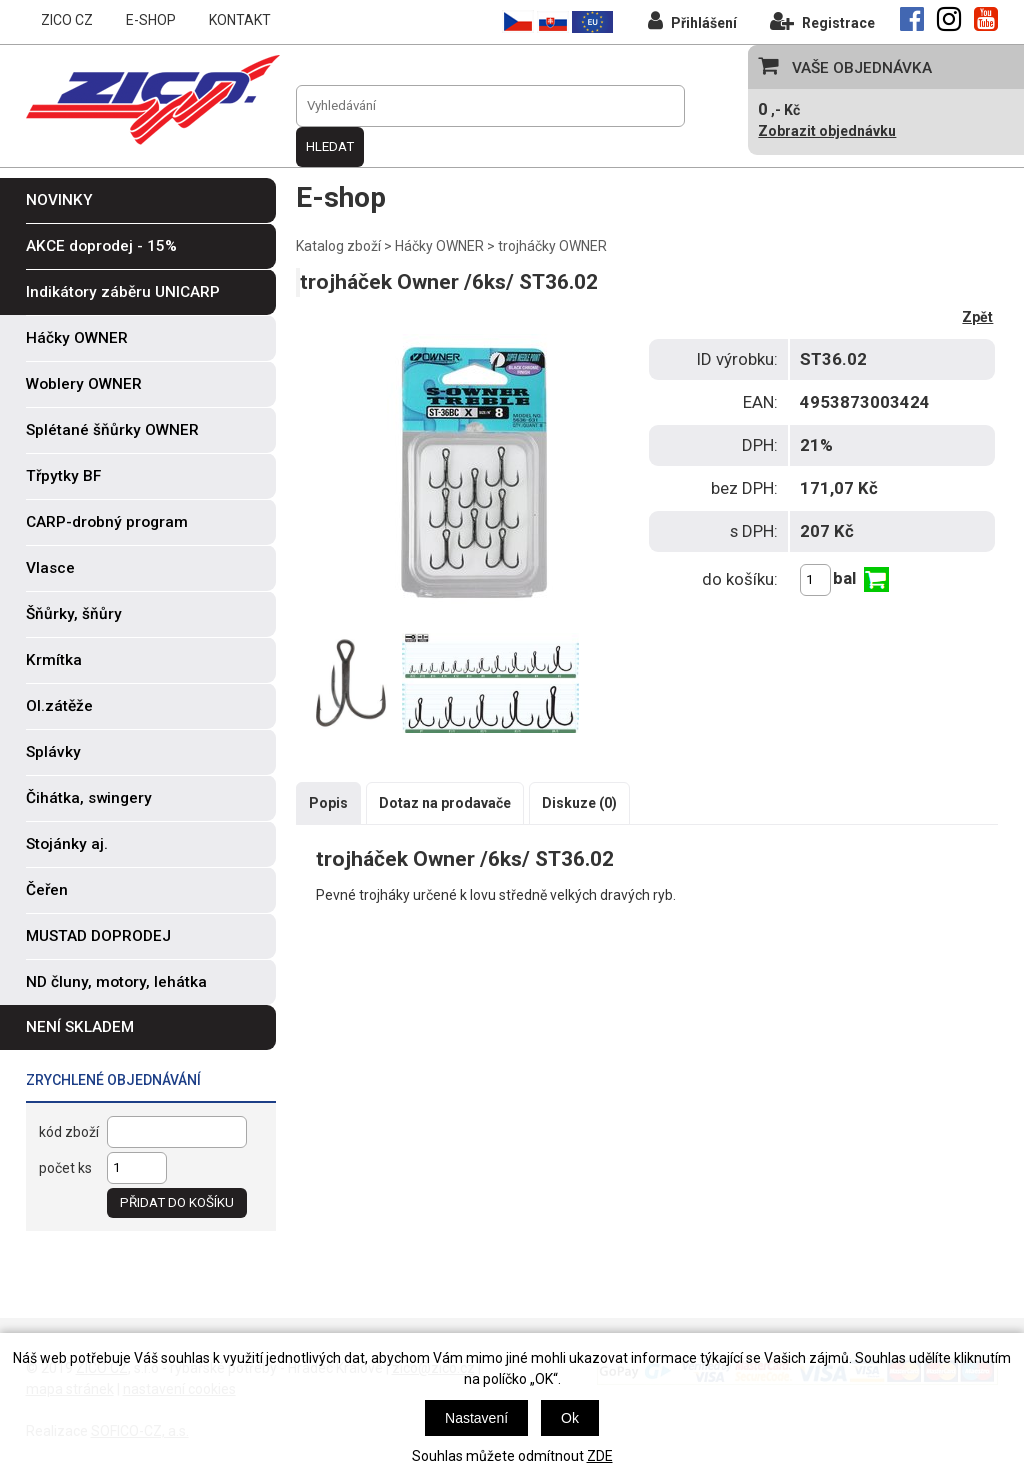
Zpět (977, 317)
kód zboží (69, 1132)
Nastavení (476, 1418)
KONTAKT (240, 20)
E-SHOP (151, 20)
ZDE (600, 1456)
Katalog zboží (338, 246)
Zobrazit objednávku (827, 131)
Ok (570, 1418)
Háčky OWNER (439, 246)
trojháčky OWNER (552, 246)
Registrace (822, 20)
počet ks (65, 1168)
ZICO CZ (67, 20)
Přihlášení (692, 20)
